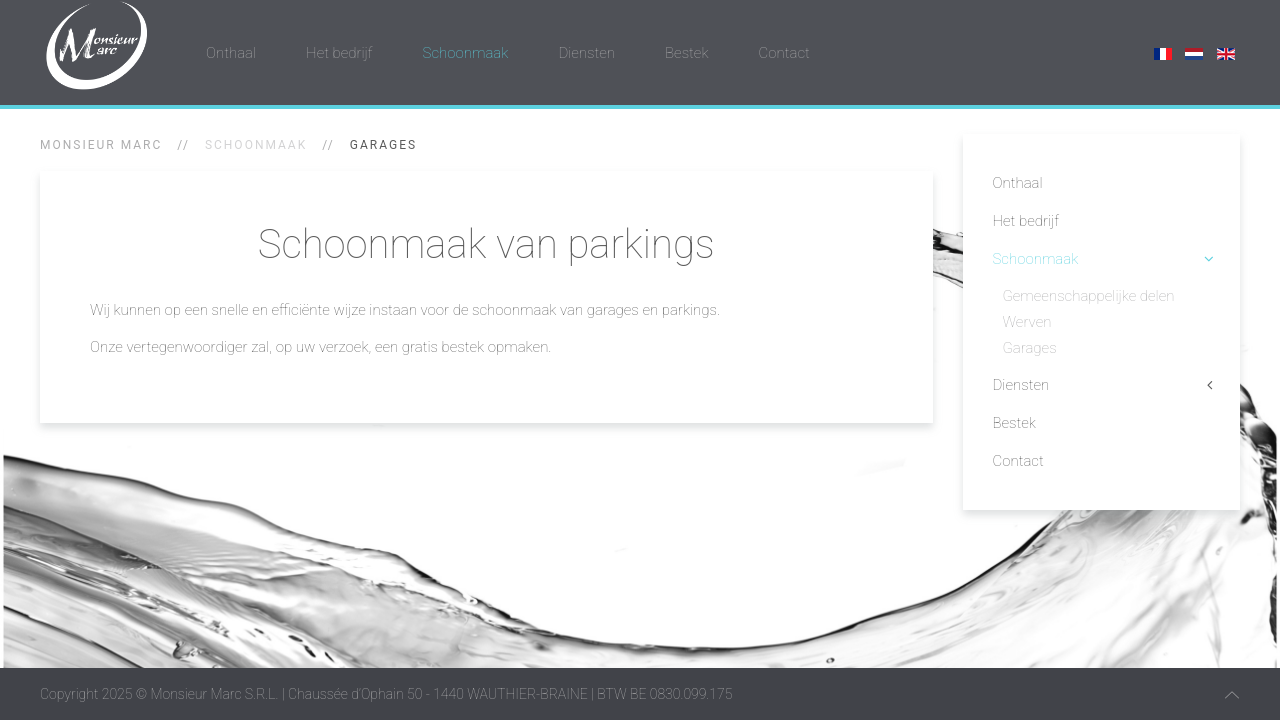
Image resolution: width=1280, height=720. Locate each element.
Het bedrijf (339, 53)
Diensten (586, 53)
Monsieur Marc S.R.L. (214, 694)
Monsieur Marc (101, 145)
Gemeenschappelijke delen (1089, 296)
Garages (1030, 348)
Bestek (686, 53)
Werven (1027, 322)
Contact (784, 53)
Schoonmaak (466, 53)
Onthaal (231, 53)
